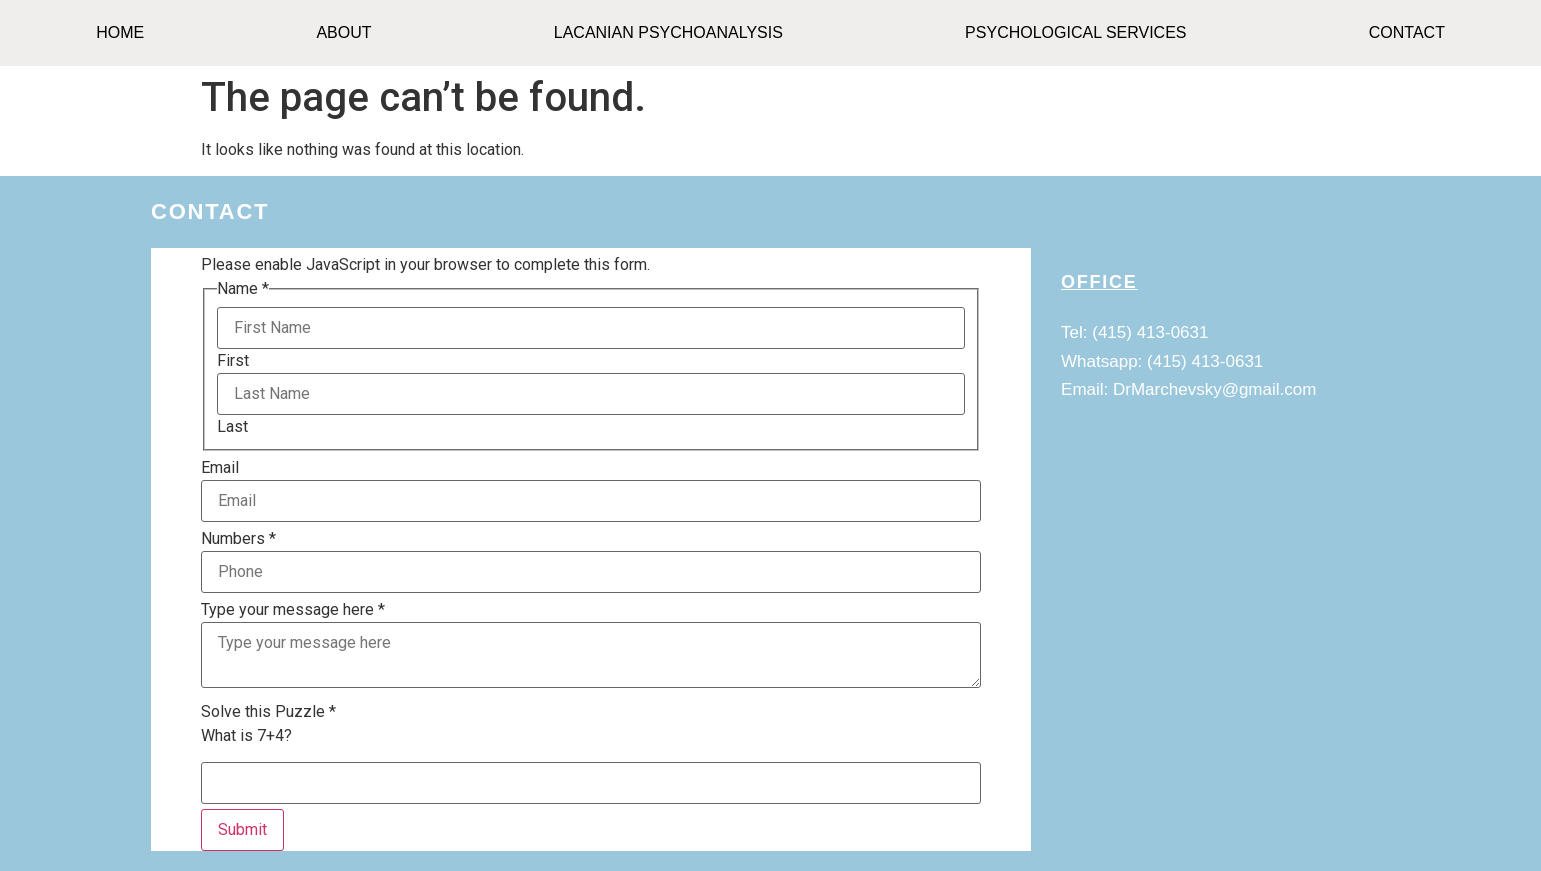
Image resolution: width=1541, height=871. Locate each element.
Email (220, 468)
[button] (348, 33)
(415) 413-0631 (1150, 332)
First (233, 361)
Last (232, 427)
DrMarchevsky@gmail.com (1214, 389)
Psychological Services (1075, 32)
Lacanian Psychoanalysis (668, 32)
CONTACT (1407, 32)
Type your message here (293, 610)
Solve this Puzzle (268, 712)
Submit (242, 829)
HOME (120, 32)
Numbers (238, 539)
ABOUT (343, 32)
